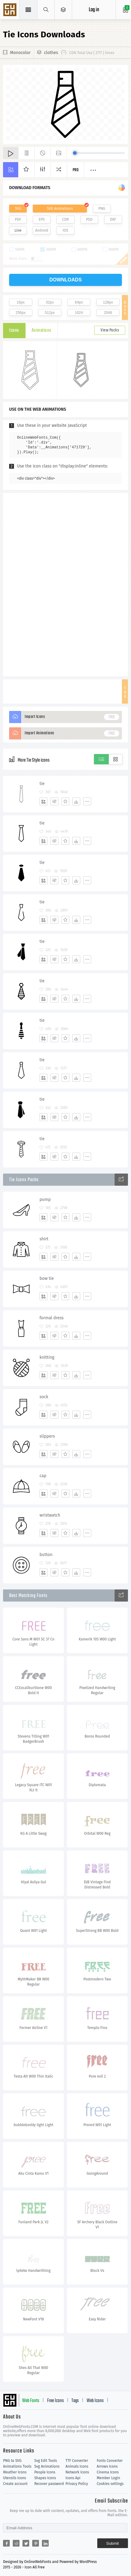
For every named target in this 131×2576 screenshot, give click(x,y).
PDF (18, 219)
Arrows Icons (107, 2466)
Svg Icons (10, 10)
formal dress (52, 1317)
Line (18, 230)
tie (42, 783)
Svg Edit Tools (45, 2461)
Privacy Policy (77, 2484)
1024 (79, 313)
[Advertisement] (65, 584)
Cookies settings (110, 2484)
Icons (14, 331)
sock (44, 1396)
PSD (89, 219)
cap (43, 1475)
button (46, 1554)
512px (50, 313)
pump (45, 1199)
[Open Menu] (63, 9)
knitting (47, 1357)
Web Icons (95, 2401)
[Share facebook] (6, 2543)
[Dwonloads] (76, 801)
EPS (42, 219)
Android (41, 230)
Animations (41, 331)
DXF (113, 219)
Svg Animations (47, 2466)
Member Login (108, 2478)
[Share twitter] (25, 2543)
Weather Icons (14, 2472)
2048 (108, 313)
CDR (65, 219)
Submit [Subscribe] (112, 2543)
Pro (76, 170)
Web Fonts (30, 2401)
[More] (87, 801)
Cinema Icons (108, 2472)
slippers (47, 1436)
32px (50, 302)
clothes (51, 52)
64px (79, 302)
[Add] (43, 801)
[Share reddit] (16, 2543)
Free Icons (55, 2401)
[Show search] (46, 9)
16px (21, 302)
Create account (15, 2484)
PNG (101, 208)
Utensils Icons (14, 2478)
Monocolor (20, 52)
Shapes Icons (45, 2478)
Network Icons (77, 2472)
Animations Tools (17, 2466)
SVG (18, 208)
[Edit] (54, 801)
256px (21, 313)
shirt (44, 1239)
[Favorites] (65, 801)
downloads (65, 279)
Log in (94, 9)
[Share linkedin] (45, 2543)
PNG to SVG (12, 2461)
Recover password (49, 2484)
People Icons (44, 2472)
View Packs (110, 330)
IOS (65, 230)
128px (108, 302)
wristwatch (50, 1515)
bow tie (47, 1278)
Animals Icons (77, 2466)
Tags (75, 2401)
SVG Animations (60, 208)
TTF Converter (77, 2461)
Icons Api (73, 2478)
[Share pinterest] (35, 2543)
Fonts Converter (109, 2461)
